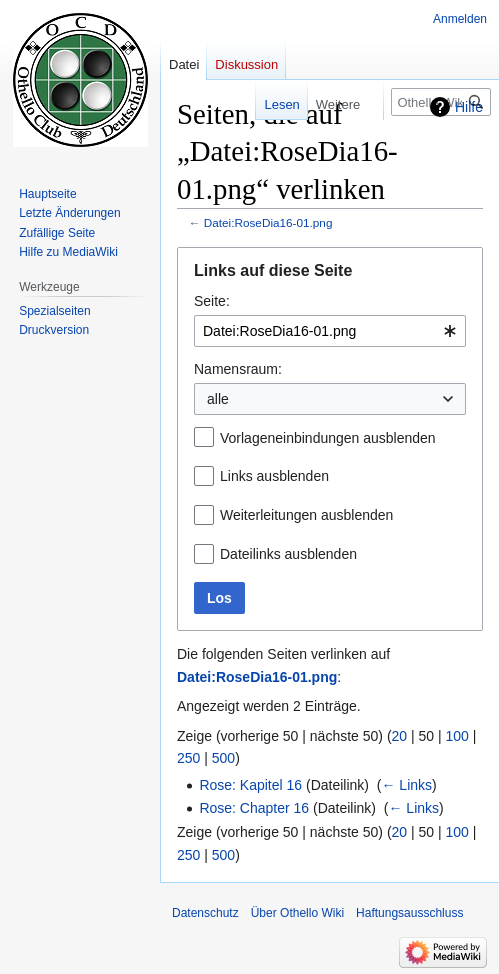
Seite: (212, 301)
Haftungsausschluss (409, 913)
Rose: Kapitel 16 (250, 785)
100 (457, 736)
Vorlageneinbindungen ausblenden (328, 438)
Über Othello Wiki (297, 913)
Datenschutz (205, 913)
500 (223, 758)
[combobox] (330, 331)
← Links (406, 785)
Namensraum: (238, 369)
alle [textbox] (218, 399)
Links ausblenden (274, 476)
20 (400, 736)
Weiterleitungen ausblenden (306, 515)
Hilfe (469, 107)
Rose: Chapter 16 (254, 808)
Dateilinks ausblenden (288, 554)
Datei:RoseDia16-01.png (268, 222)
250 (188, 758)
